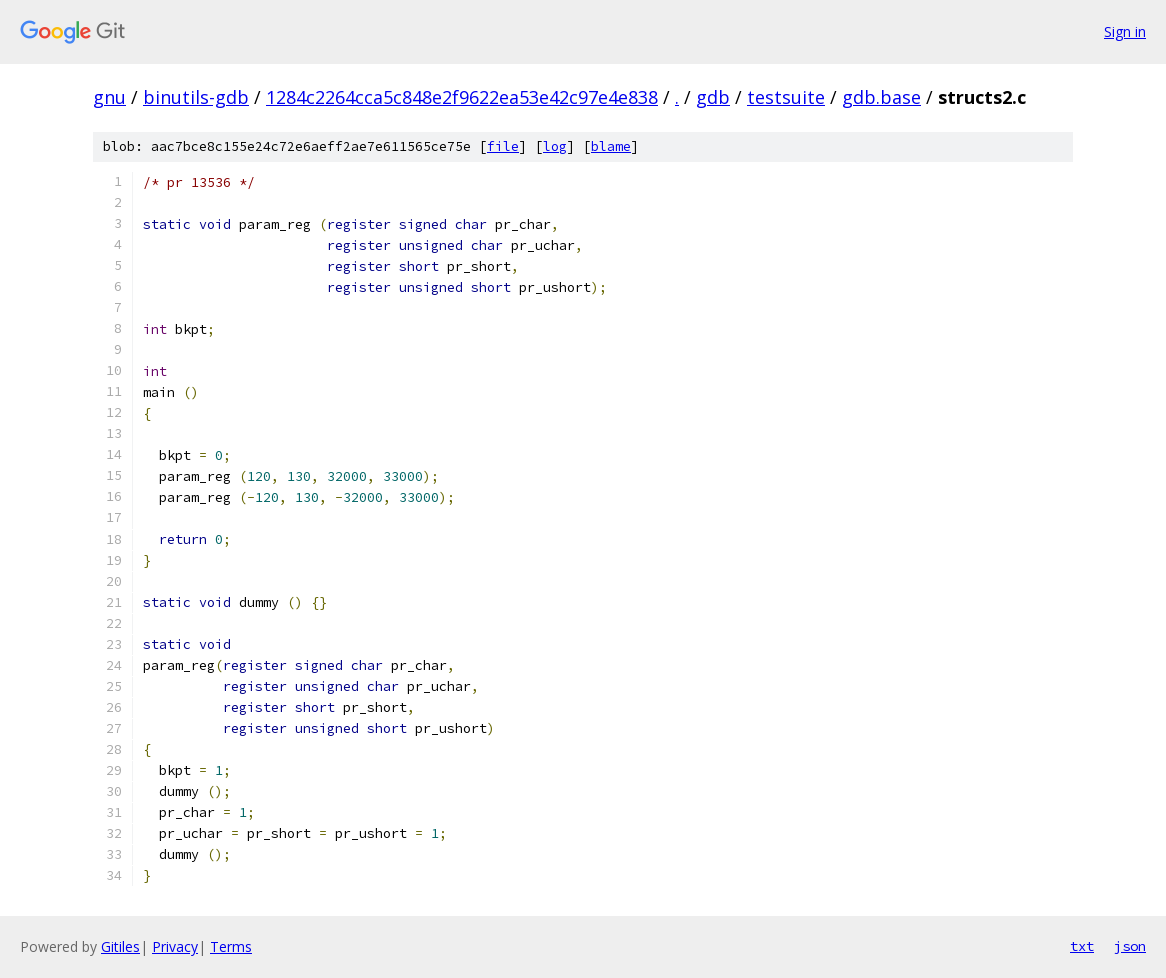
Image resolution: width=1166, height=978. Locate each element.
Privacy (175, 946)
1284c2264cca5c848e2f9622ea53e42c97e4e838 (462, 97)
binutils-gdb (196, 97)
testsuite (786, 97)
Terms (231, 946)
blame (611, 146)
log (555, 146)
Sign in (1125, 31)
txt (1082, 946)
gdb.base (881, 97)
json (1130, 946)
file (503, 146)
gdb (713, 97)
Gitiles (120, 946)
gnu (109, 97)
